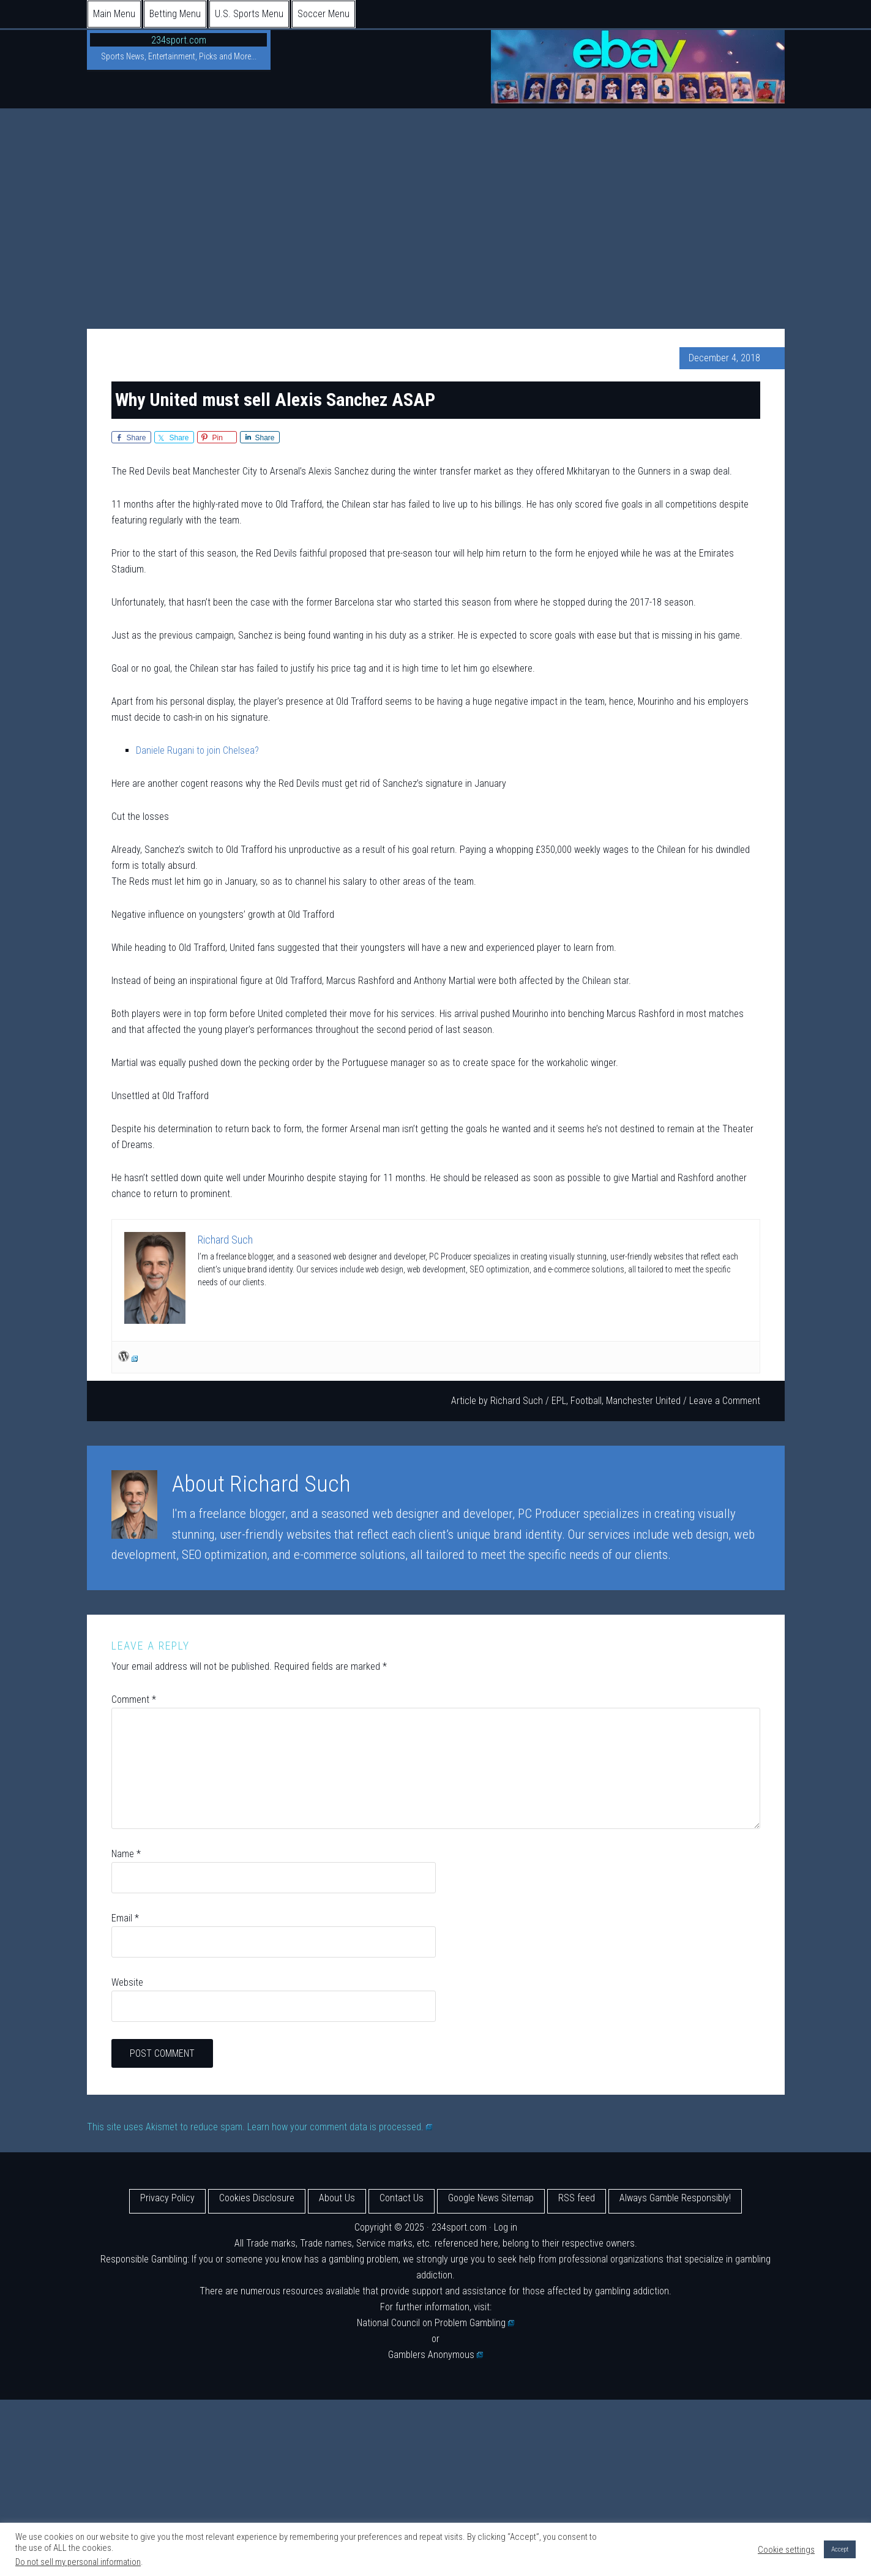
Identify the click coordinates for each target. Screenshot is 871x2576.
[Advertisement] (436, 200)
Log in (505, 2227)
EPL (558, 1400)
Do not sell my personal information (78, 2561)
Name (126, 1854)
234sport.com (178, 40)
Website (127, 1982)
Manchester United (643, 1400)
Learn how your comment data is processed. (340, 2127)
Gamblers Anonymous (436, 2354)
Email (125, 1918)
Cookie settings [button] (786, 2549)
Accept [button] (839, 2549)
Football (586, 1400)
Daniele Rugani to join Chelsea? (197, 750)
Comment (133, 1699)
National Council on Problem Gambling (436, 2323)
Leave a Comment (724, 1400)
